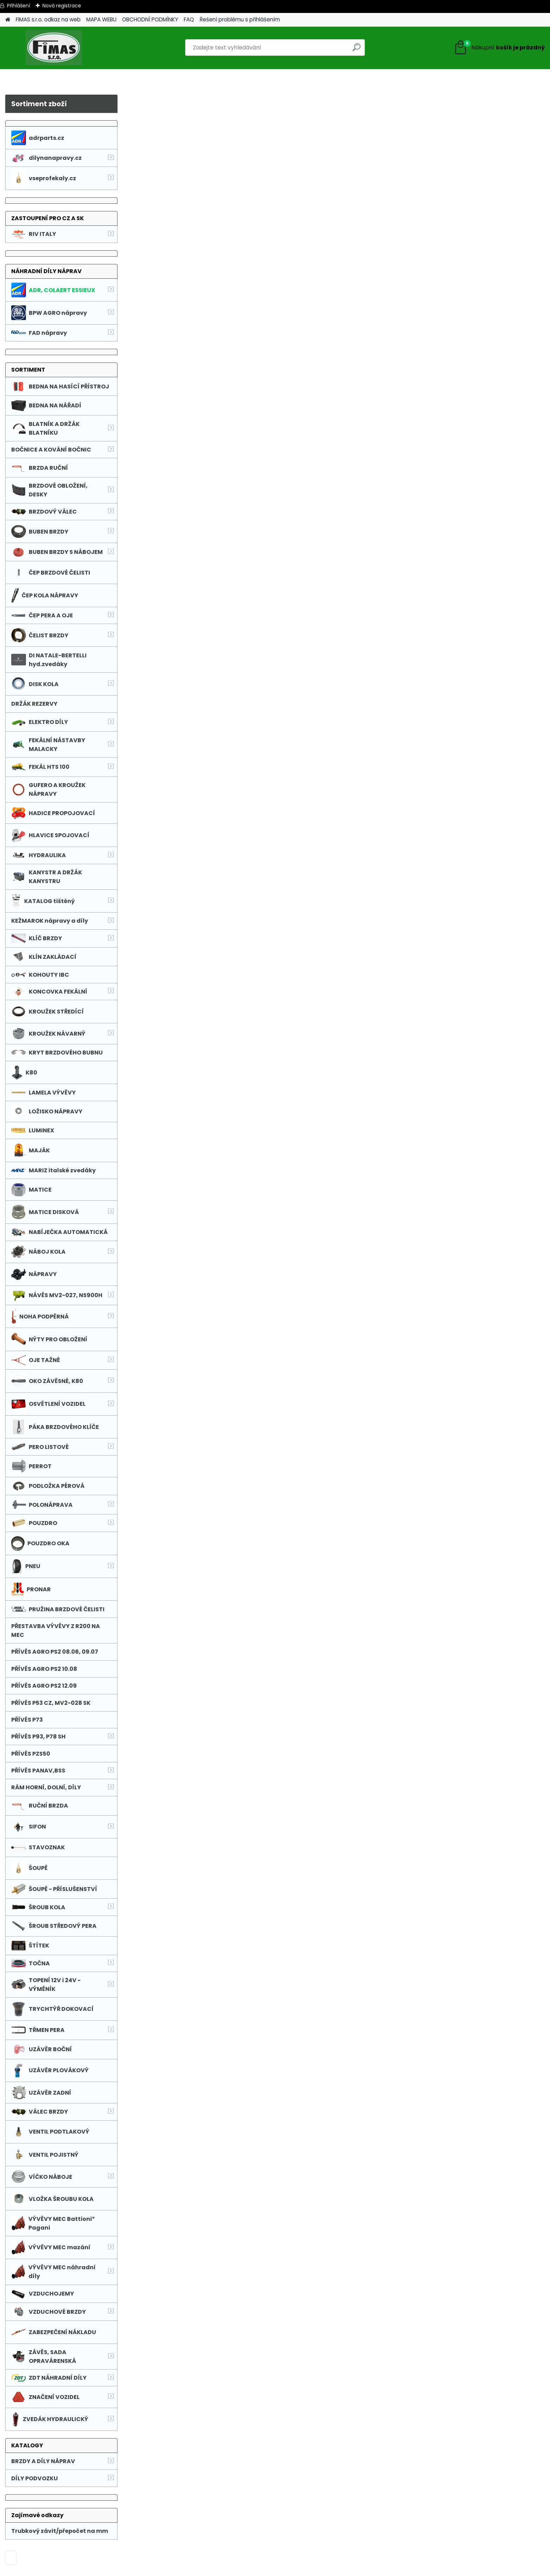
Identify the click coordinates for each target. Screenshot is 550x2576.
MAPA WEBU (101, 19)
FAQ (189, 19)
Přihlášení (18, 5)
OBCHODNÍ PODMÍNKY (150, 19)
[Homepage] (7, 20)
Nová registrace (61, 5)
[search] (357, 50)
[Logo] (53, 47)
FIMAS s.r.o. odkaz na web (48, 19)
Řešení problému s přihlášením (240, 19)
